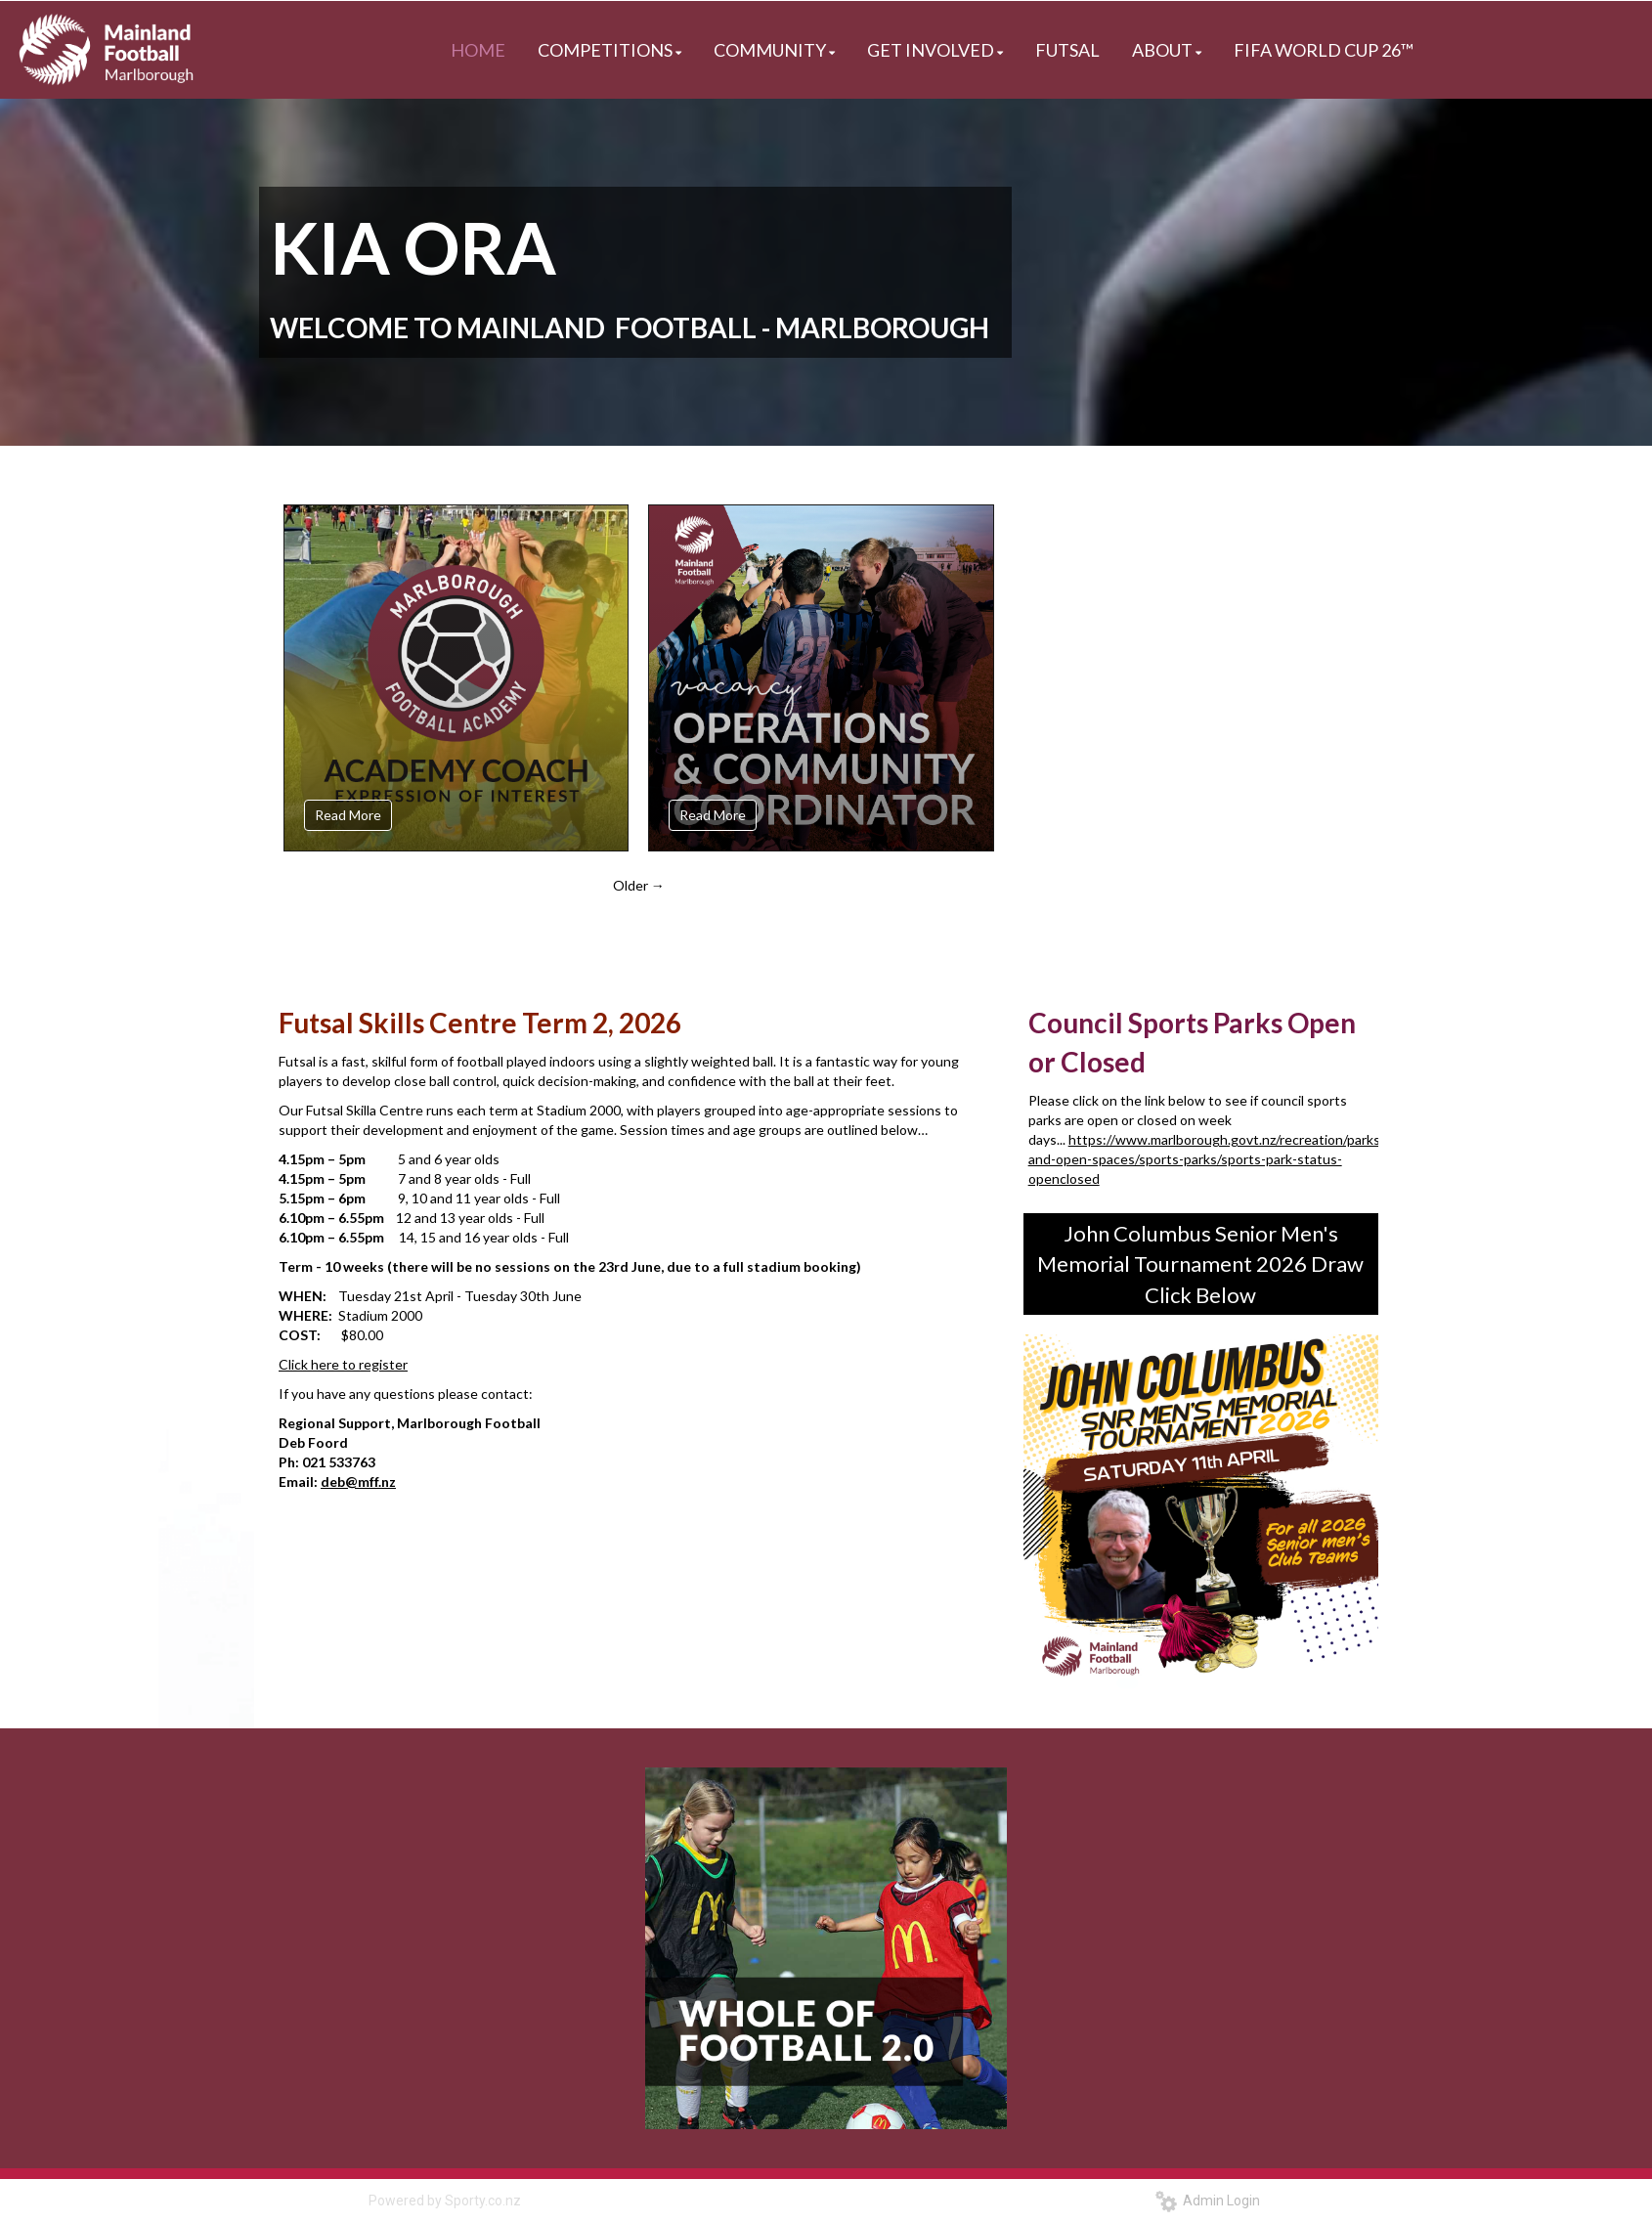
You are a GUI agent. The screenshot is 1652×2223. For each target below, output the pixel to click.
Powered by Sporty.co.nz (445, 2200)
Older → (639, 885)
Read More (348, 814)
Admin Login (1207, 2200)
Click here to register (343, 1364)
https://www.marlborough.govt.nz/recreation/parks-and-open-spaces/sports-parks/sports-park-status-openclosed (1206, 1159)
